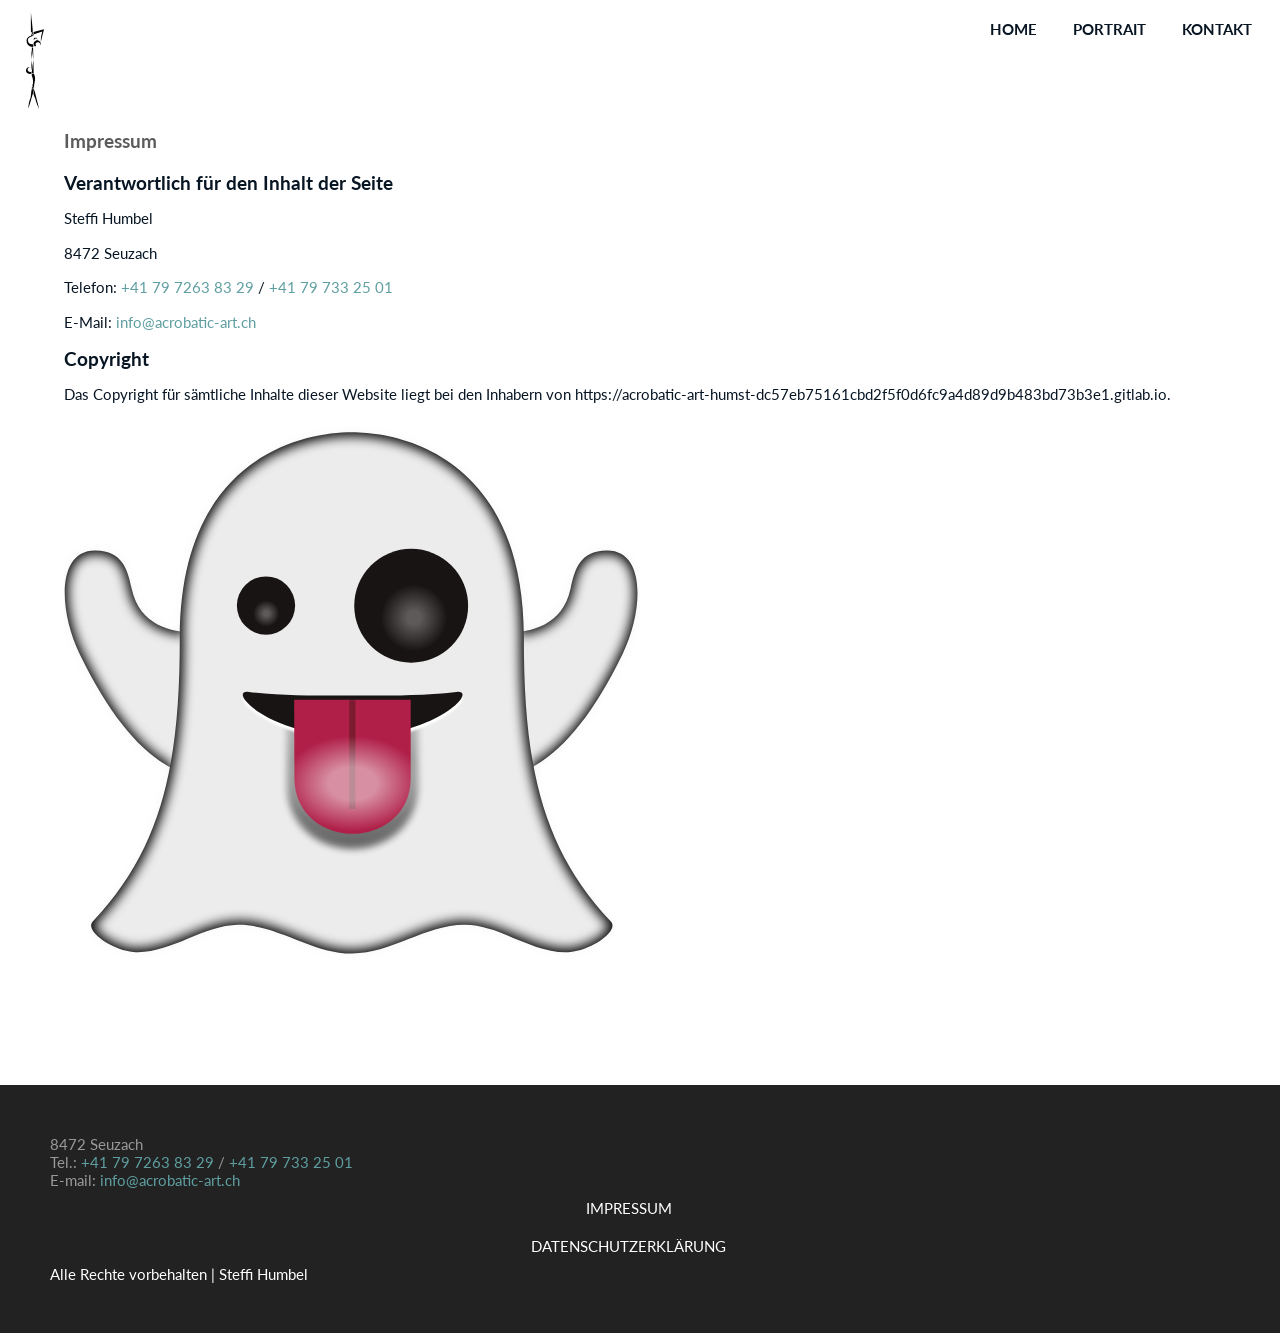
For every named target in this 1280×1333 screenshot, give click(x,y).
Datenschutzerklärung (628, 1246)
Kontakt (1217, 29)
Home (1013, 29)
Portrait (1109, 29)
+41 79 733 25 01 (329, 287)
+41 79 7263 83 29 (189, 287)
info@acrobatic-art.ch (186, 322)
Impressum (629, 1208)
